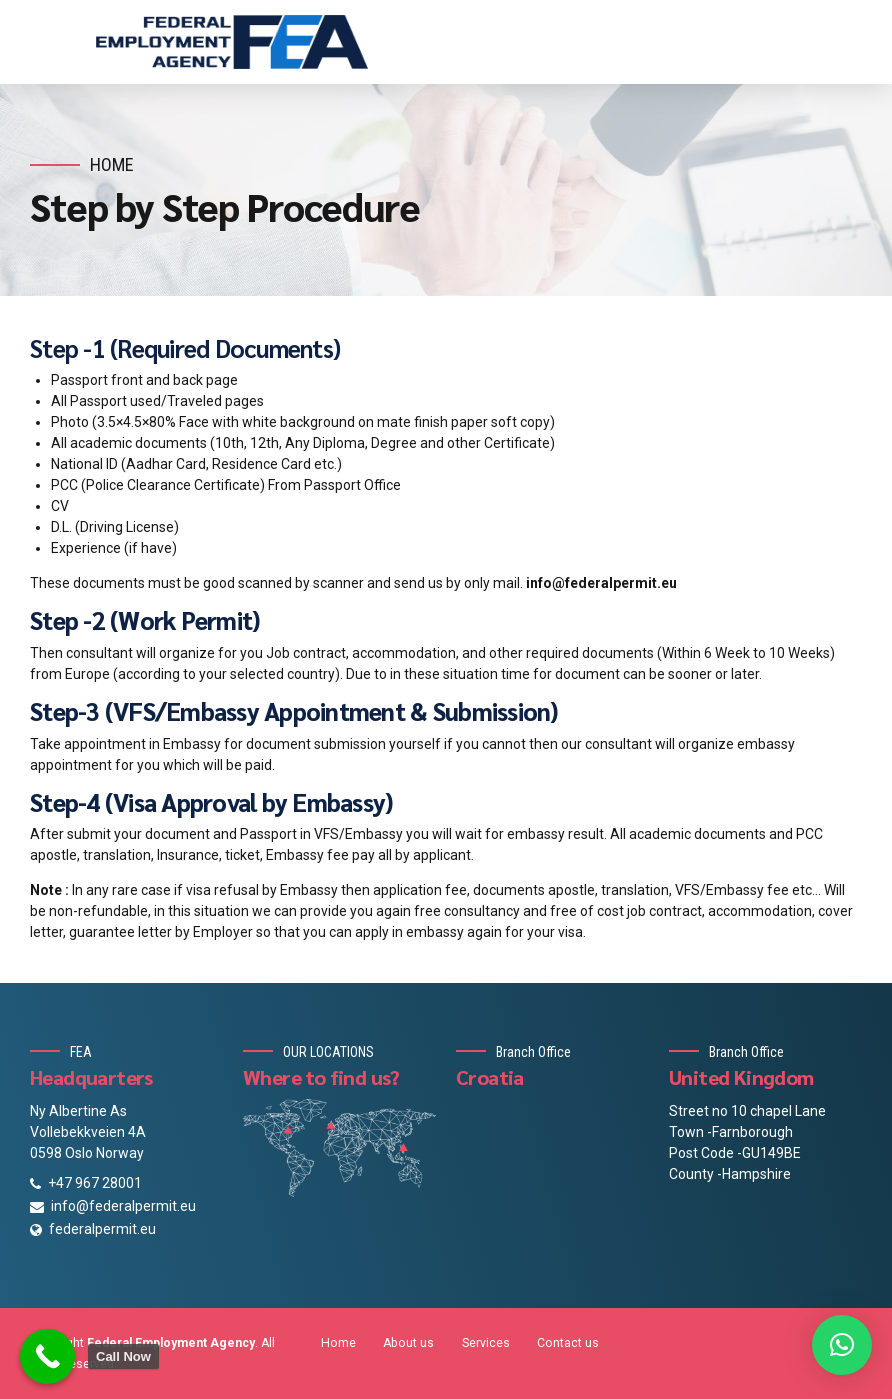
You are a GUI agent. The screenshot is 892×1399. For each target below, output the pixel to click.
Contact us (568, 1343)
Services (486, 1343)
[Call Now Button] (47, 1356)
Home (112, 164)
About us (408, 1343)
